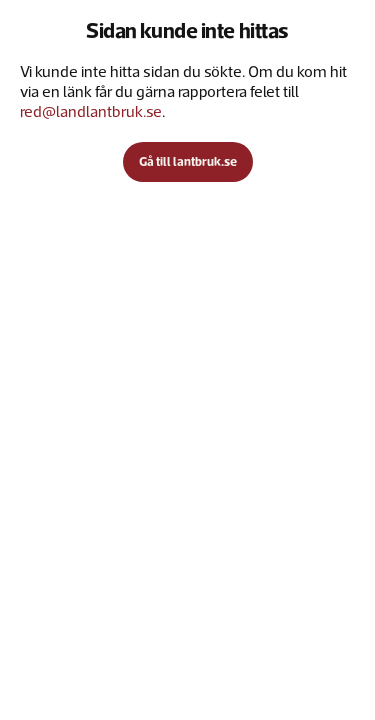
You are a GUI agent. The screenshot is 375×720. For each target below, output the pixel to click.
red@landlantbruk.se (91, 111)
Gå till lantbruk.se (188, 161)
